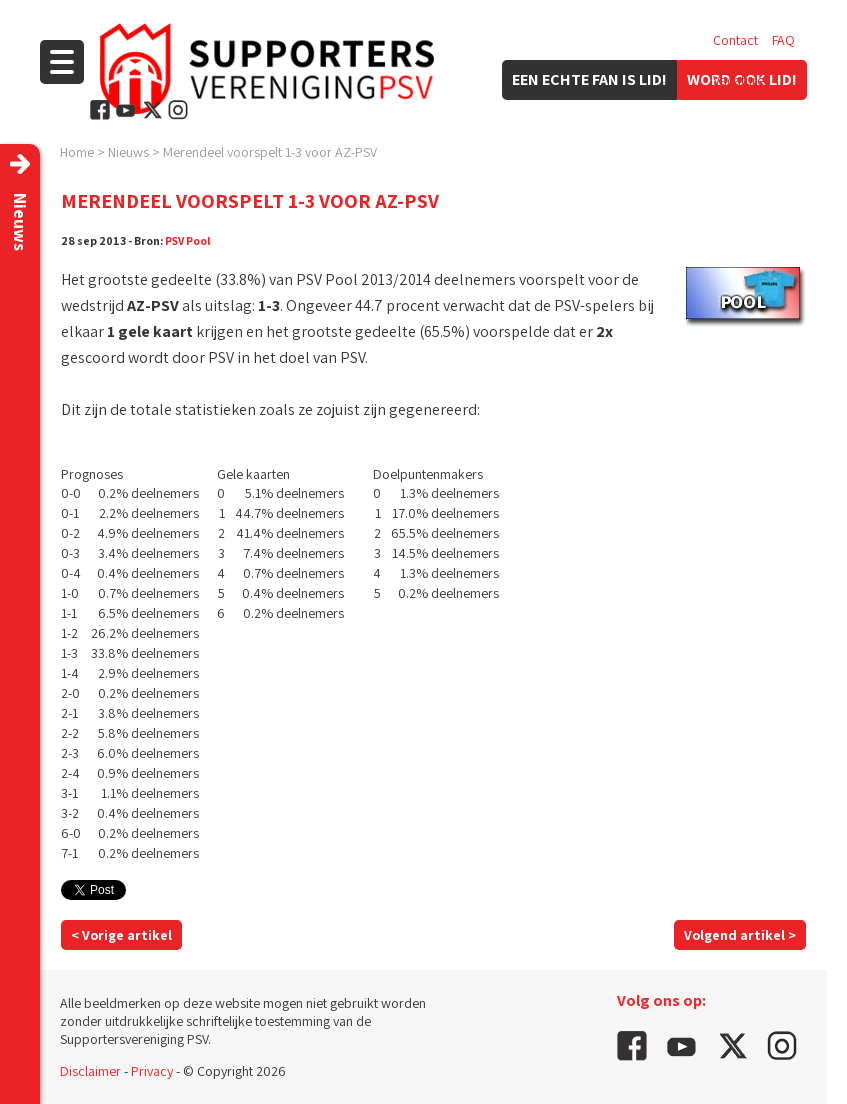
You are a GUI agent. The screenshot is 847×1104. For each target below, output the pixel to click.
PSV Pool (188, 240)
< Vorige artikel (121, 935)
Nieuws (128, 152)
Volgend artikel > (740, 935)
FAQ (783, 40)
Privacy (152, 1071)
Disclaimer (90, 1071)
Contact (735, 40)
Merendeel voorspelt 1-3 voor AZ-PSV (270, 152)
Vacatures (741, 80)
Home (77, 152)
